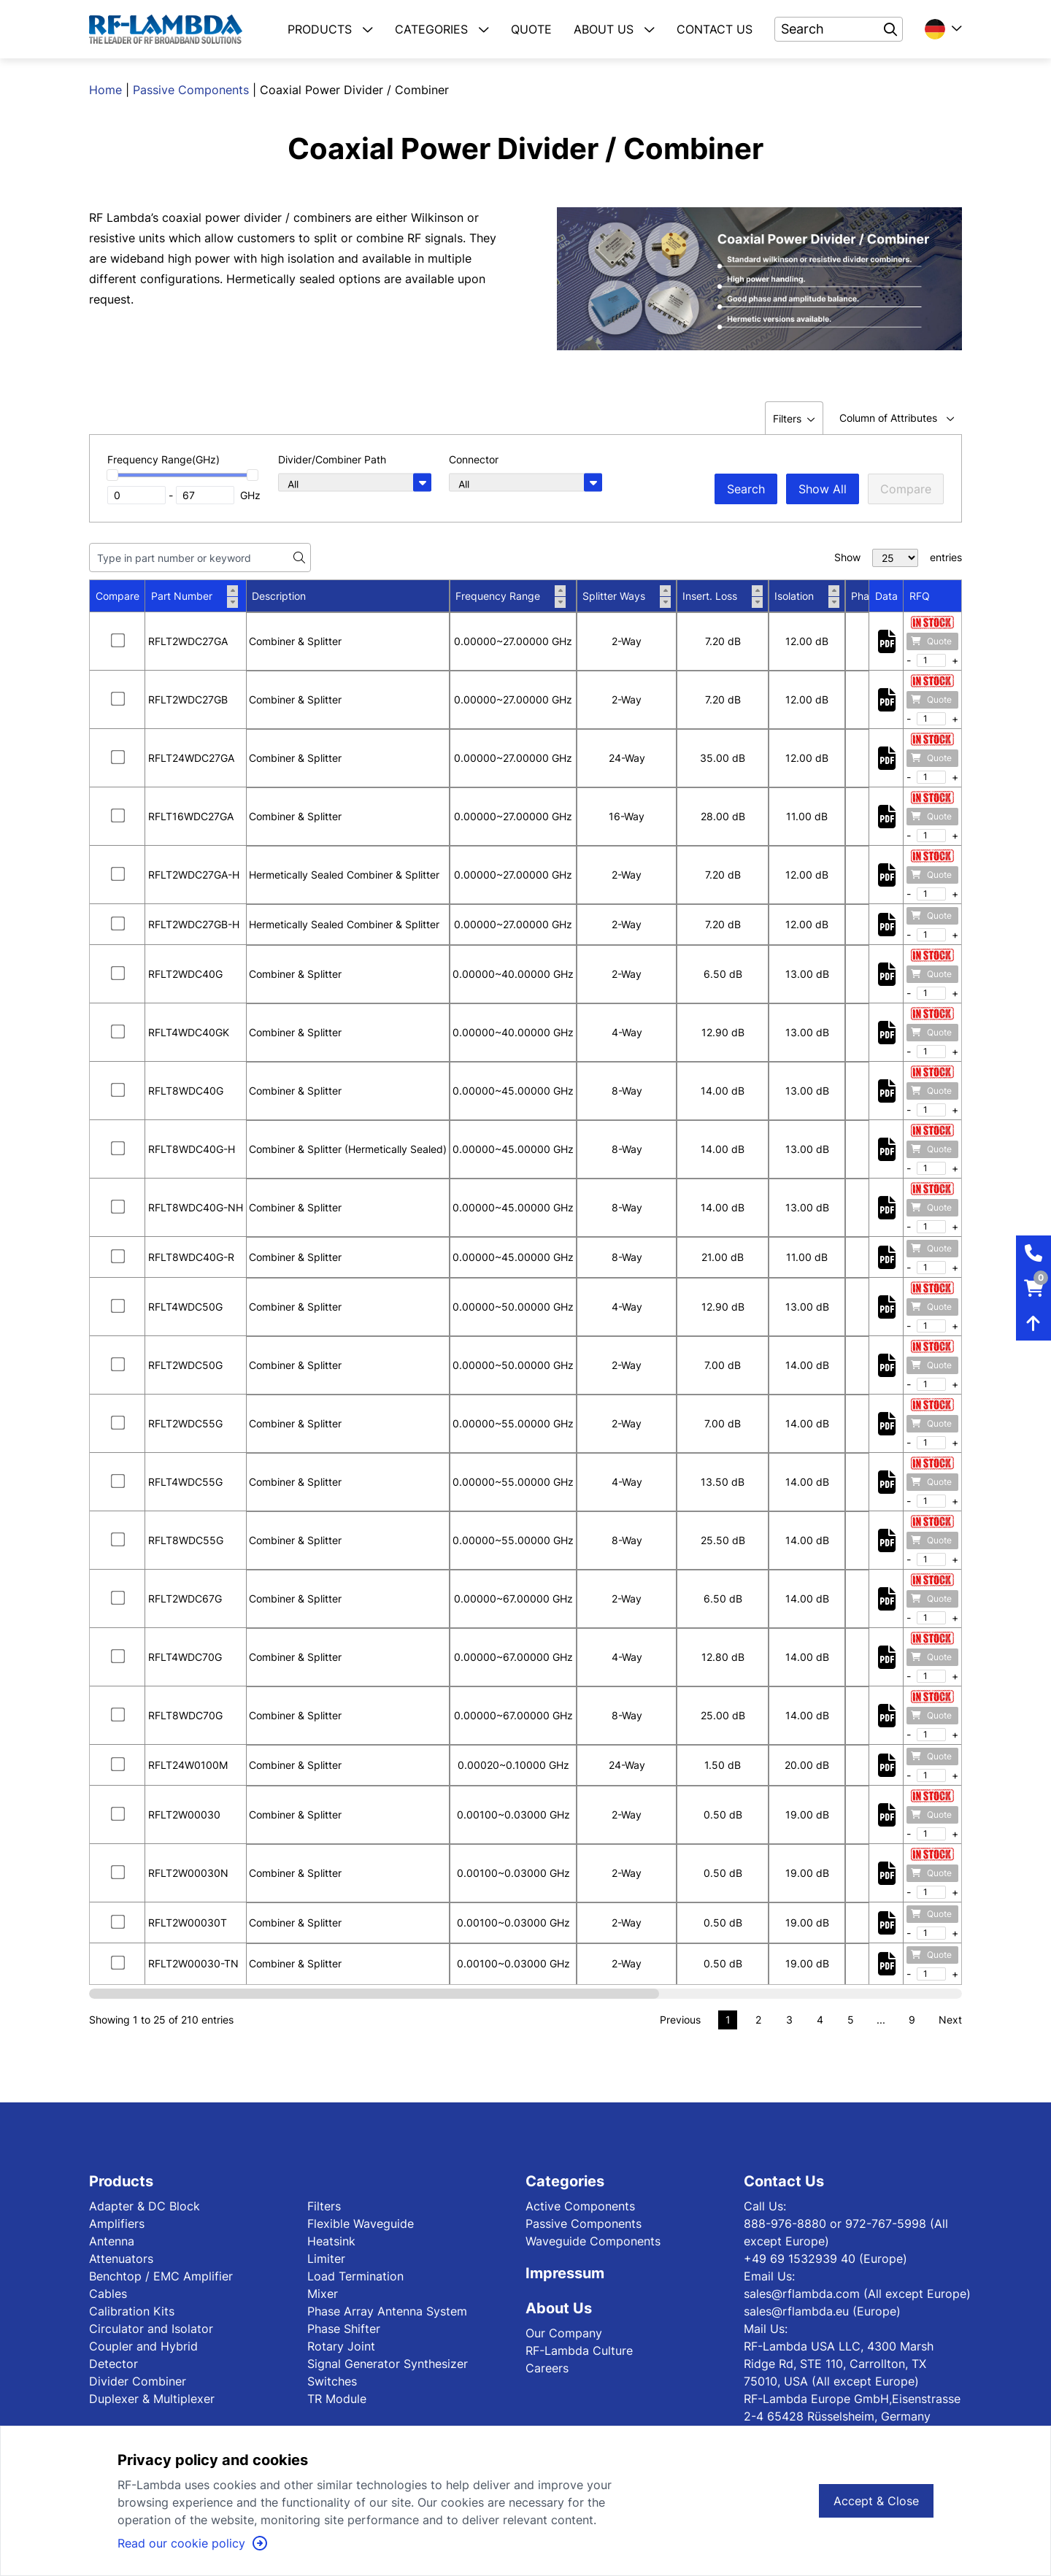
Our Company (564, 2333)
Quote (931, 641)
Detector (113, 2363)
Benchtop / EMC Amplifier (161, 2276)
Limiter (326, 2258)
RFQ (919, 596)
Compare (905, 489)
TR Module (336, 2398)
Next (950, 2019)
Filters (324, 2206)
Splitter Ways (626, 596)
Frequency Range (510, 596)
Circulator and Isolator (151, 2328)
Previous (680, 2019)
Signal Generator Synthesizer (387, 2363)
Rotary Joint (341, 2346)
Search (746, 489)
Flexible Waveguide (360, 2223)
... (881, 2019)
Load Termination (355, 2276)
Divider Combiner (137, 2381)
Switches (332, 2381)
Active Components (580, 2206)
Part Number (194, 596)
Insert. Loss (722, 596)
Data (886, 596)
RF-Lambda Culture (579, 2350)
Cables (108, 2293)
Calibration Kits (131, 2311)
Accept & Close (876, 2501)
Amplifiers (117, 2223)
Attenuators (121, 2258)
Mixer (322, 2293)
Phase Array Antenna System (387, 2311)
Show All (822, 489)
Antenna (111, 2241)
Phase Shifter (343, 2328)
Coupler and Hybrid (143, 2346)
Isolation (806, 596)
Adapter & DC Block (144, 2206)
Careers (547, 2368)
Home (105, 89)
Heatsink (331, 2241)
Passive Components (191, 89)
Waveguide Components (593, 2241)
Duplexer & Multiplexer (152, 2398)
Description (279, 596)
